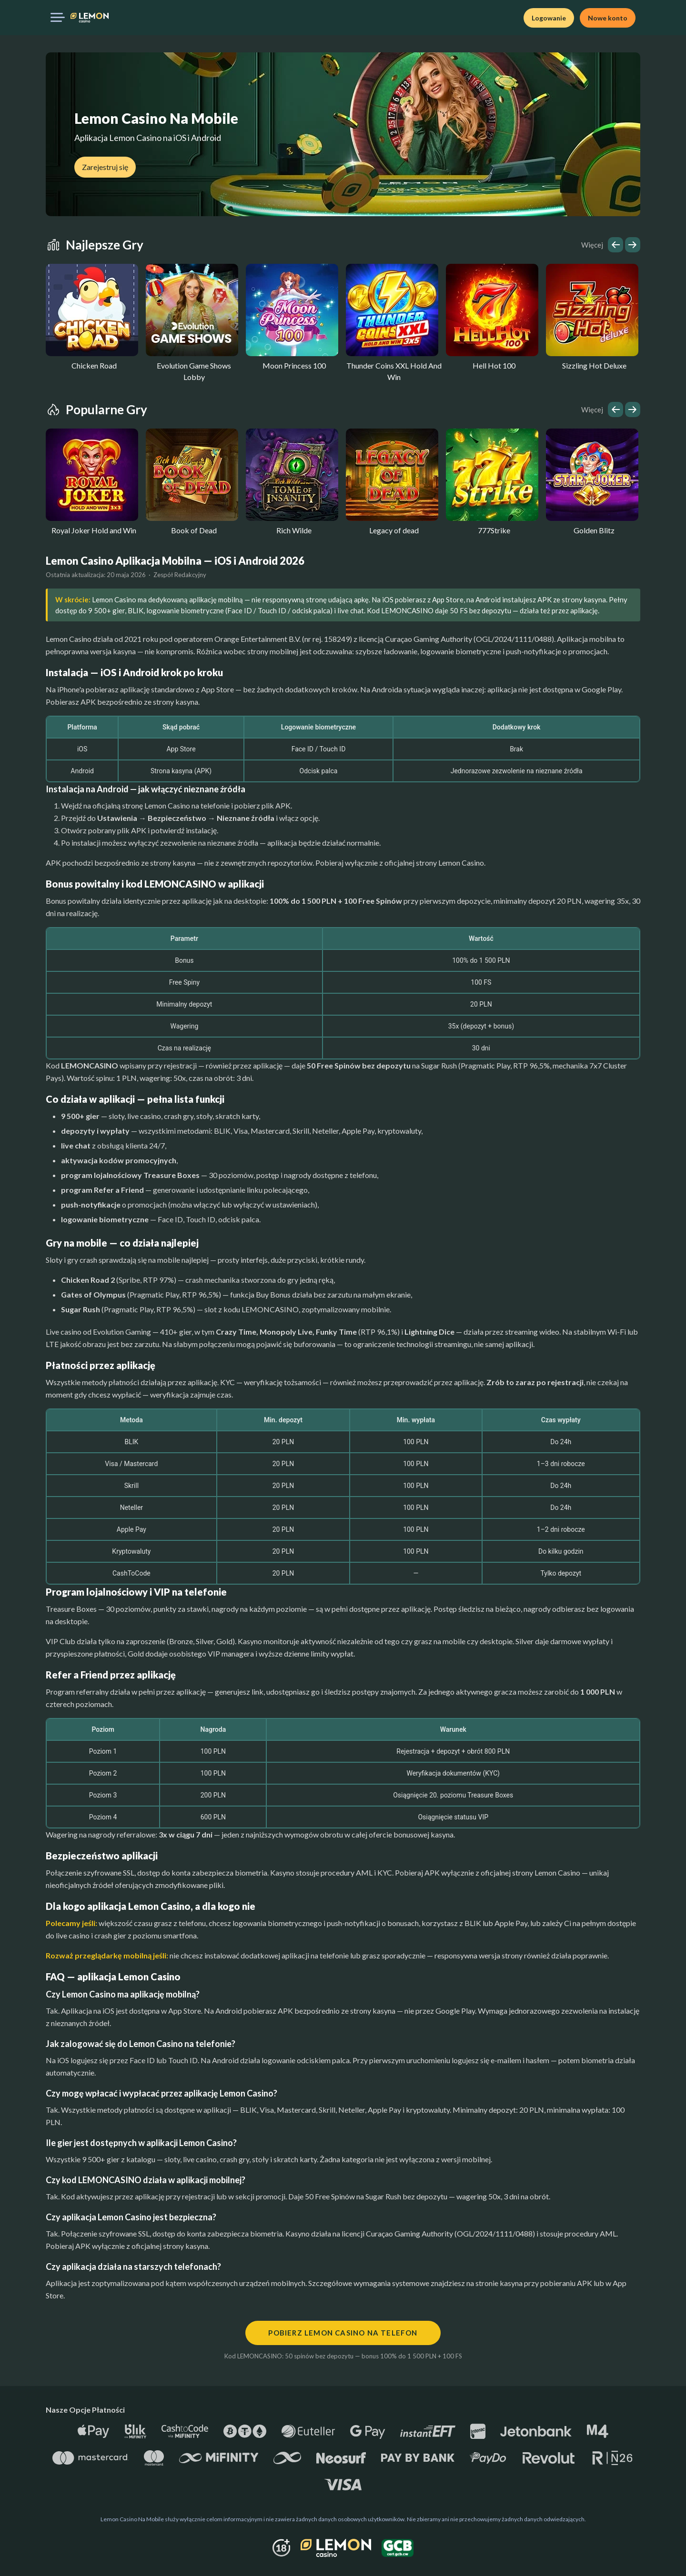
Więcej (592, 244)
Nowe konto (607, 18)
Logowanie (549, 18)
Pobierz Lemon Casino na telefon (342, 2332)
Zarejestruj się (105, 166)
